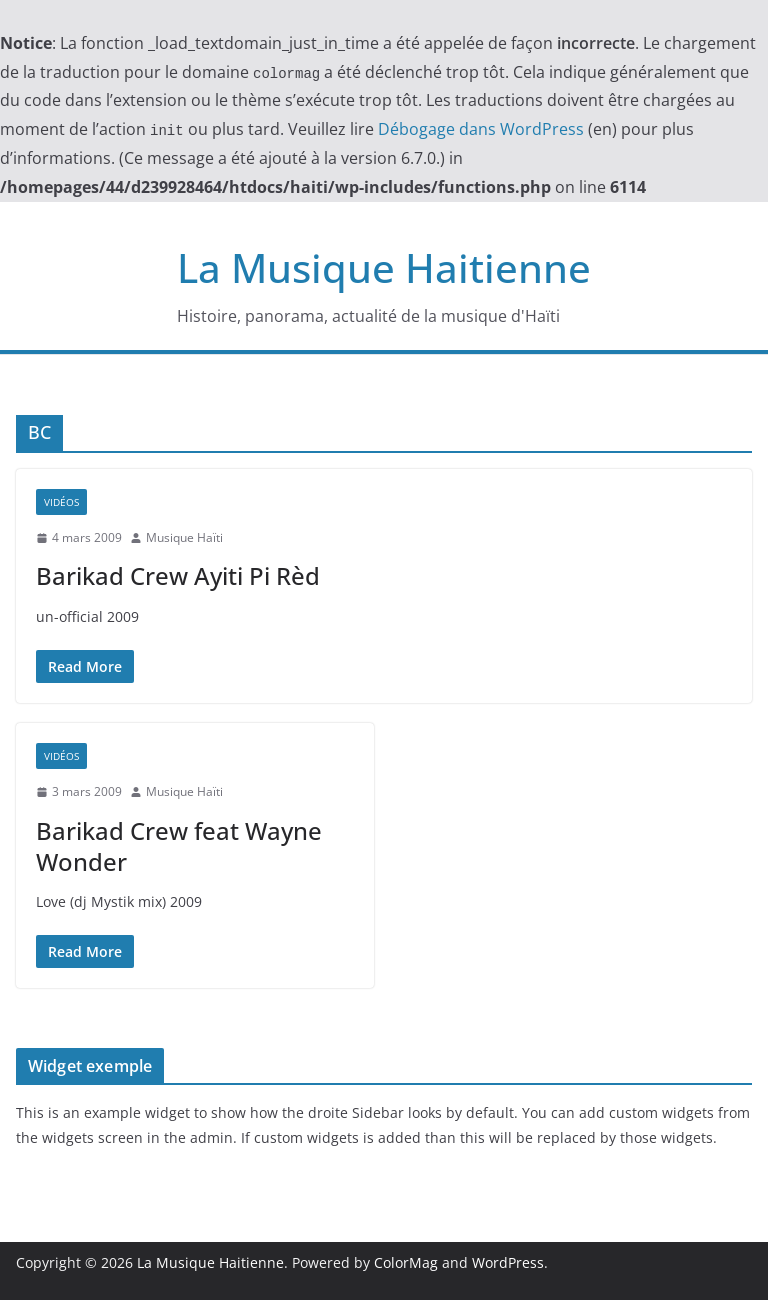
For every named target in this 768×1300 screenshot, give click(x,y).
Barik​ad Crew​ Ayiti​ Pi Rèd (178, 575)
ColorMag (406, 1262)
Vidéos (61, 502)
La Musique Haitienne (384, 267)
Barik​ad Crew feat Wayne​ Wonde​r (179, 846)
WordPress (508, 1262)
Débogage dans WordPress (481, 129)
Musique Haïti (184, 537)
